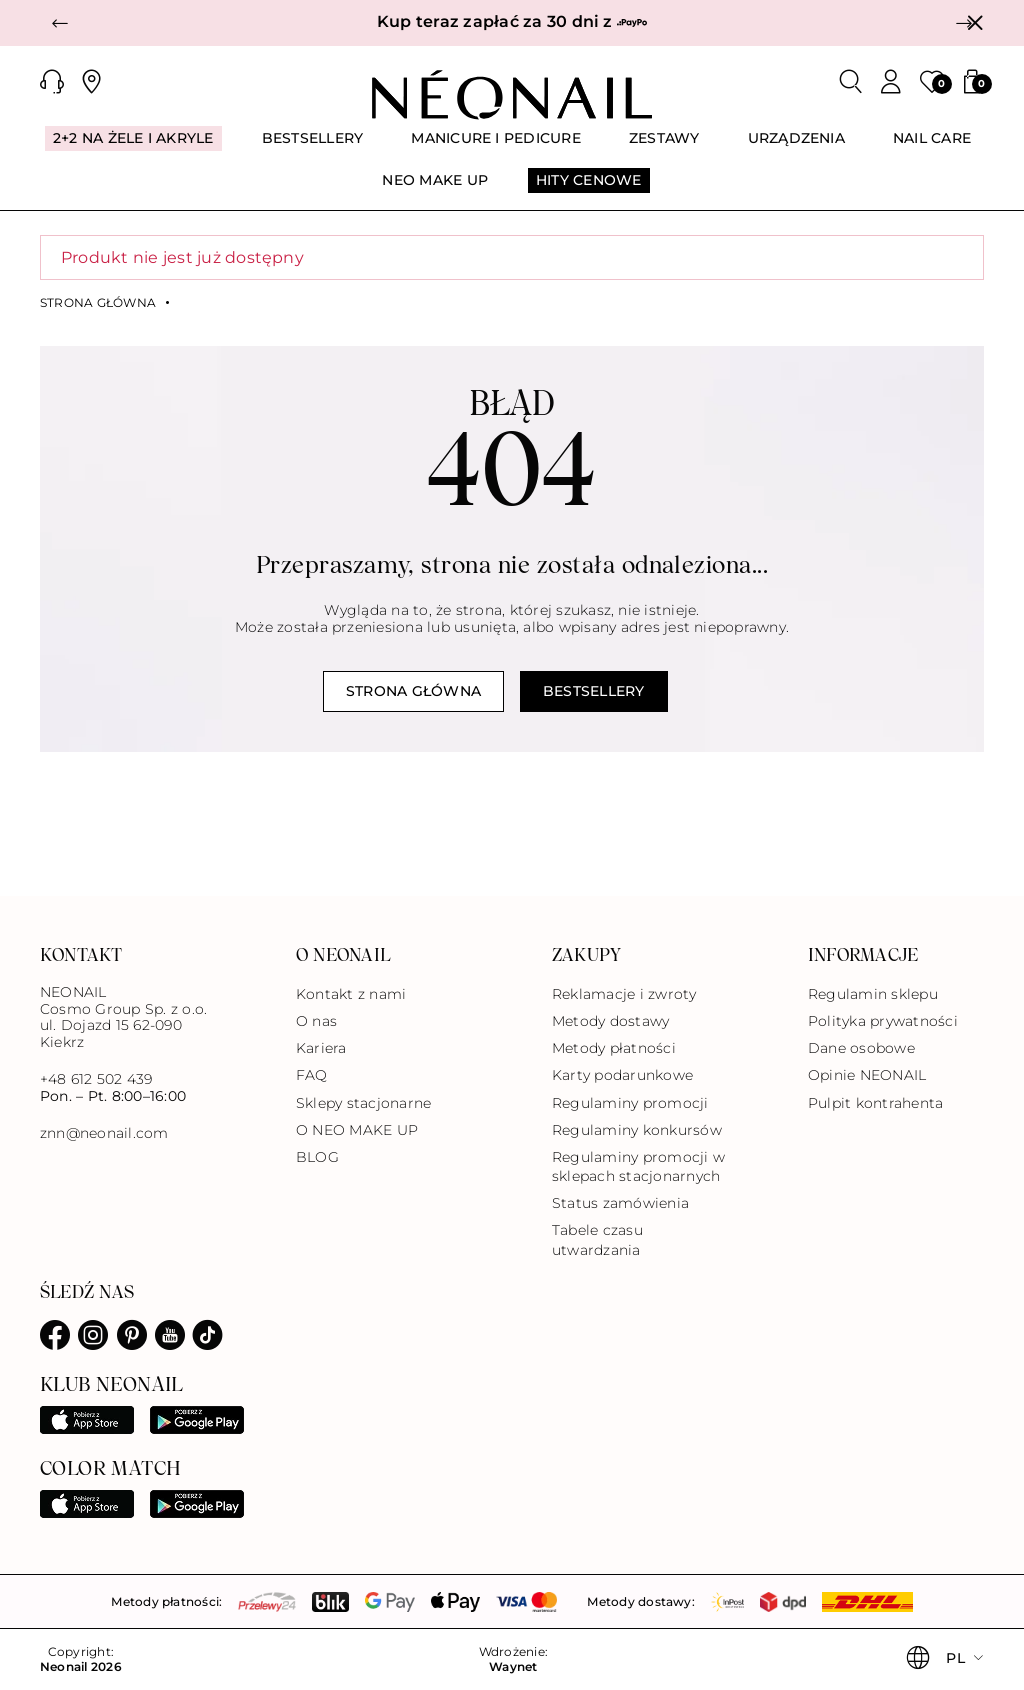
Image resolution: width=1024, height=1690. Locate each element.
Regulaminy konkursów (637, 1130)
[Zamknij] (975, 23)
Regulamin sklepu (873, 994)
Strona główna (98, 303)
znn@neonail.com (104, 1133)
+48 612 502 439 (96, 1079)
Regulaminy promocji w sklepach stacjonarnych (638, 1166)
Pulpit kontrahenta (875, 1103)
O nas (316, 1021)
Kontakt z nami (351, 994)
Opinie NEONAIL (867, 1075)
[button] (60, 23)
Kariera (321, 1048)
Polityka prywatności (883, 1021)
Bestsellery (594, 691)
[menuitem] (133, 147)
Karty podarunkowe (622, 1075)
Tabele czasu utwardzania (597, 1239)
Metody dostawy (610, 1021)
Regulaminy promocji (630, 1103)
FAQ (312, 1075)
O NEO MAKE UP (357, 1130)
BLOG (317, 1157)
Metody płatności (614, 1048)
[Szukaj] (851, 82)
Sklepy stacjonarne (363, 1103)
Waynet (513, 1667)
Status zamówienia (620, 1203)
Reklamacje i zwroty (624, 994)
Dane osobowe (861, 1048)
